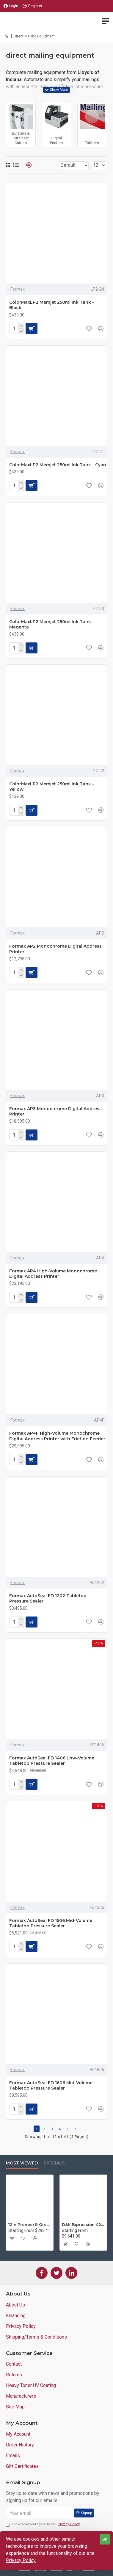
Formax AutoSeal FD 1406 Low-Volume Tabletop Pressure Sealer (51, 1760)
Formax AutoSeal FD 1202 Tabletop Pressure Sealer (48, 1598)
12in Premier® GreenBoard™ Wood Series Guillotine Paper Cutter (29, 2224)
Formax (17, 289)
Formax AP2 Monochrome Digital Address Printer (55, 948)
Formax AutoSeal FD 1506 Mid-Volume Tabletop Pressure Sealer (50, 1923)
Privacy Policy (21, 2560)
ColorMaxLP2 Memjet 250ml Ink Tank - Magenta (51, 624)
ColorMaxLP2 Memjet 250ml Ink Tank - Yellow (51, 786)
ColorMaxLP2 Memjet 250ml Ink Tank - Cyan (57, 464)
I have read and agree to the (43, 2524)
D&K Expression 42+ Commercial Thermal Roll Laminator (83, 2224)
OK (104, 2539)
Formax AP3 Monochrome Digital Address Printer (55, 1111)
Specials (54, 2163)
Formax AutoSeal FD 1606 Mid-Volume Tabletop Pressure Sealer (50, 2085)
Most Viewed (22, 2163)
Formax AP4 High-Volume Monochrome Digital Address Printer (53, 1273)
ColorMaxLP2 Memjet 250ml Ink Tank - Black (51, 305)
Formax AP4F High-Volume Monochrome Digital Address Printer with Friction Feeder (57, 1435)
